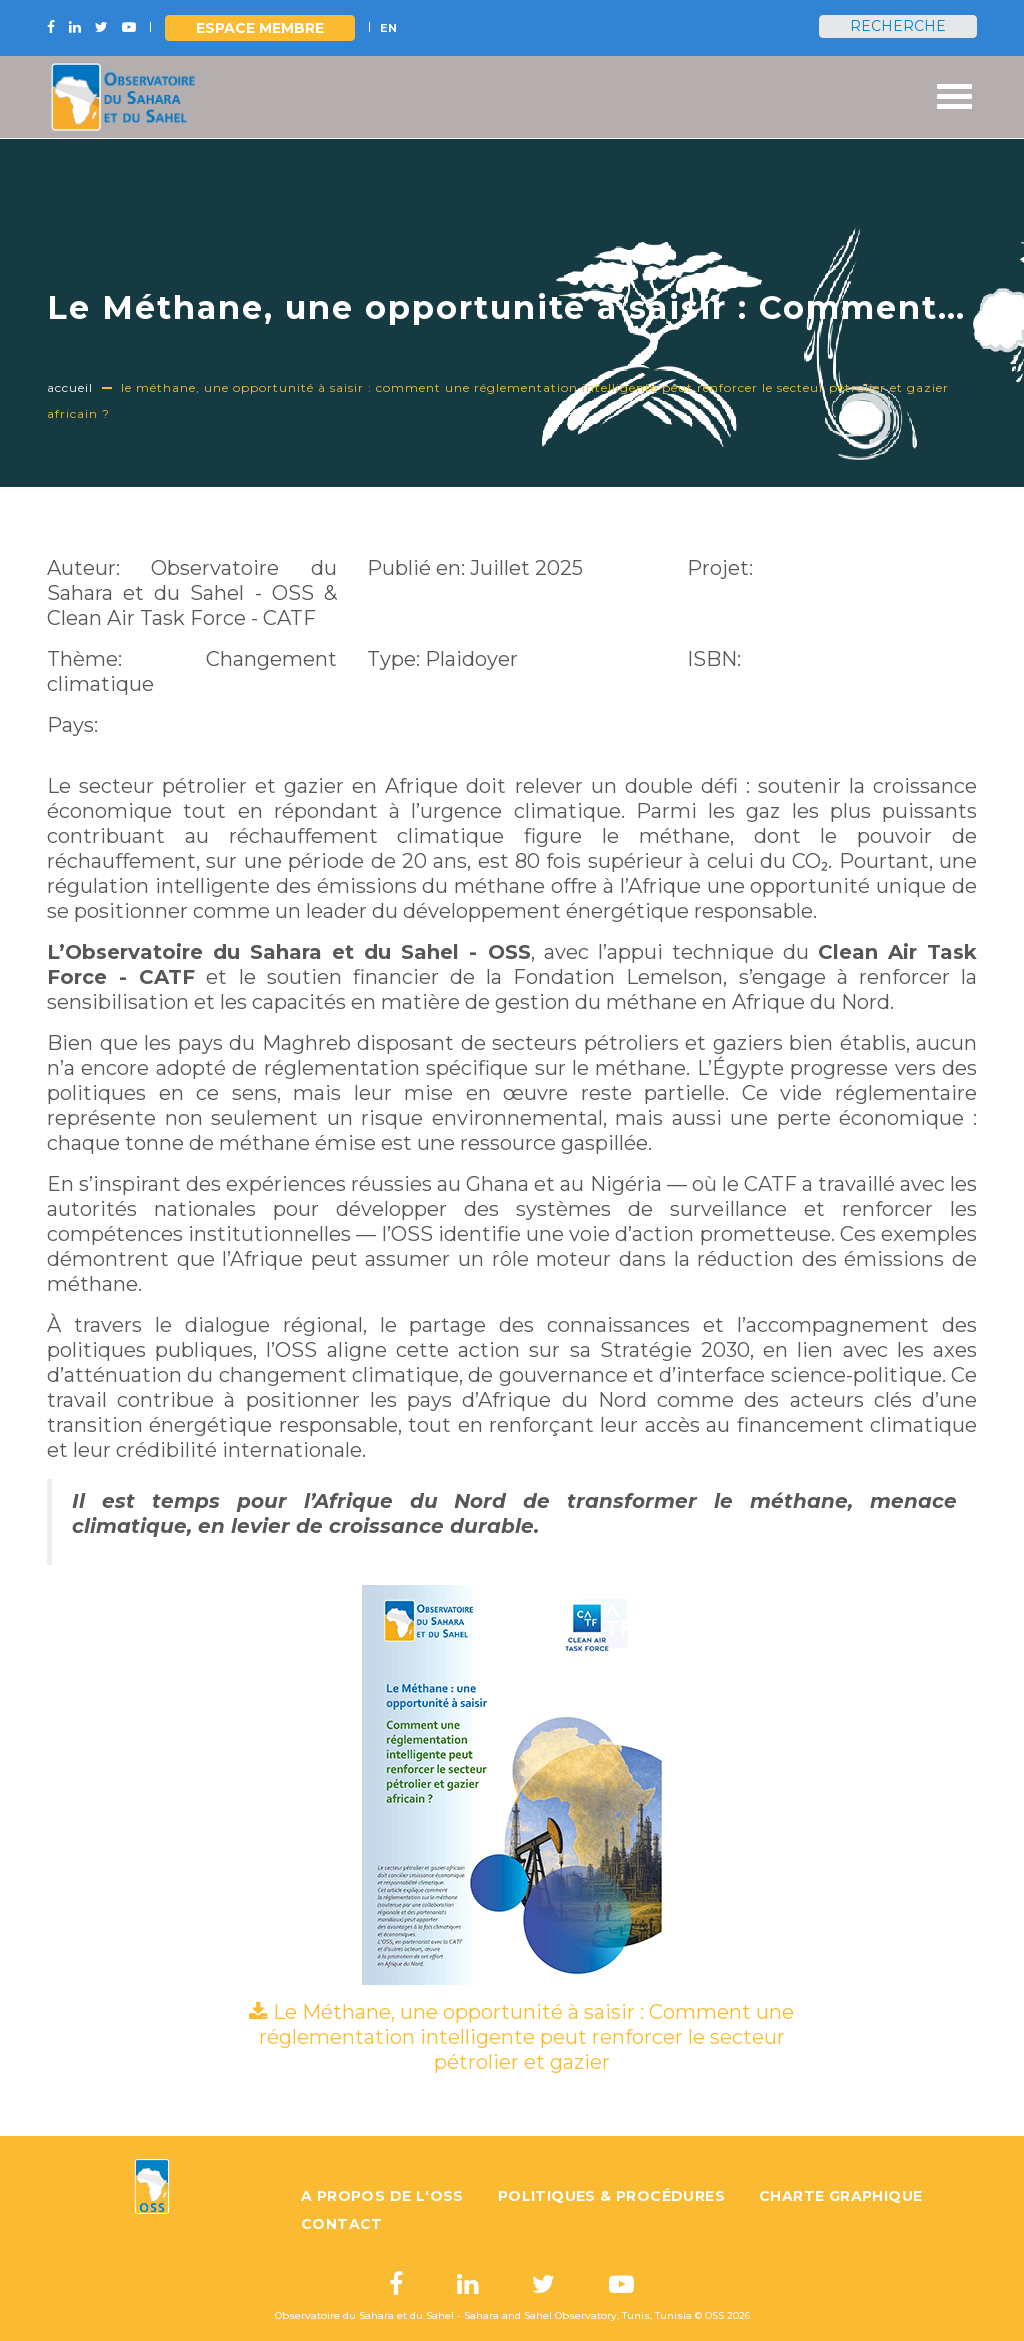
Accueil (70, 387)
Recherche (898, 26)
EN (388, 28)
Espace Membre (260, 28)
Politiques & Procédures (611, 2196)
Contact (342, 2224)
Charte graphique (840, 2196)
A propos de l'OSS (382, 2196)
